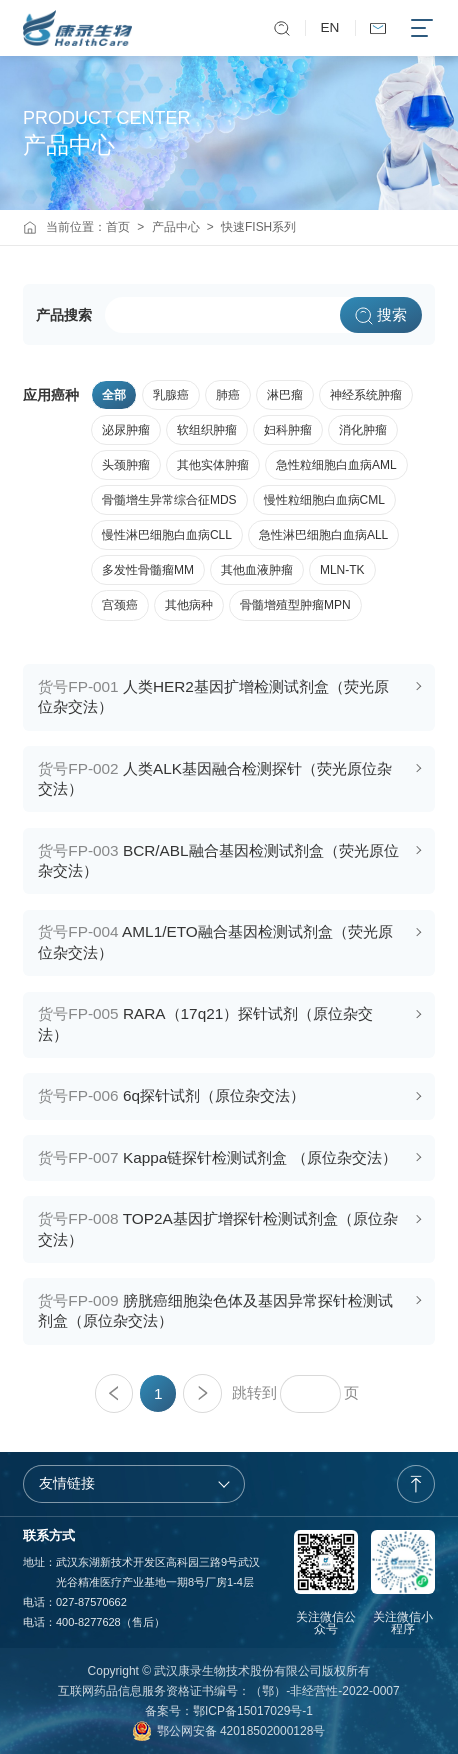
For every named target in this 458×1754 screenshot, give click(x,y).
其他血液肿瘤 (257, 570)
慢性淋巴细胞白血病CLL (167, 535)
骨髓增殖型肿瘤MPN (295, 605)
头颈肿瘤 (126, 465)
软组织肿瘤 (207, 430)
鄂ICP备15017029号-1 (253, 1711)
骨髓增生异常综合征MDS (169, 500)
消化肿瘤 (363, 430)
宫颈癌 (120, 605)
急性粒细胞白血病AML (336, 465)
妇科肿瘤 (288, 430)
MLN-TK (342, 570)
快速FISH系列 (258, 227)
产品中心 (176, 227)
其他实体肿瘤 (213, 465)
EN (330, 27)
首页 (118, 227)
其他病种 (189, 605)
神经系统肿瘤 (366, 395)
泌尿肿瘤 (126, 430)
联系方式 (49, 1535)
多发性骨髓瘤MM (148, 570)
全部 (114, 395)
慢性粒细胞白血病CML (324, 500)
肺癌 (228, 395)
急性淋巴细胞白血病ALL (323, 535)
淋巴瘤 (285, 395)
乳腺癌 (171, 395)
